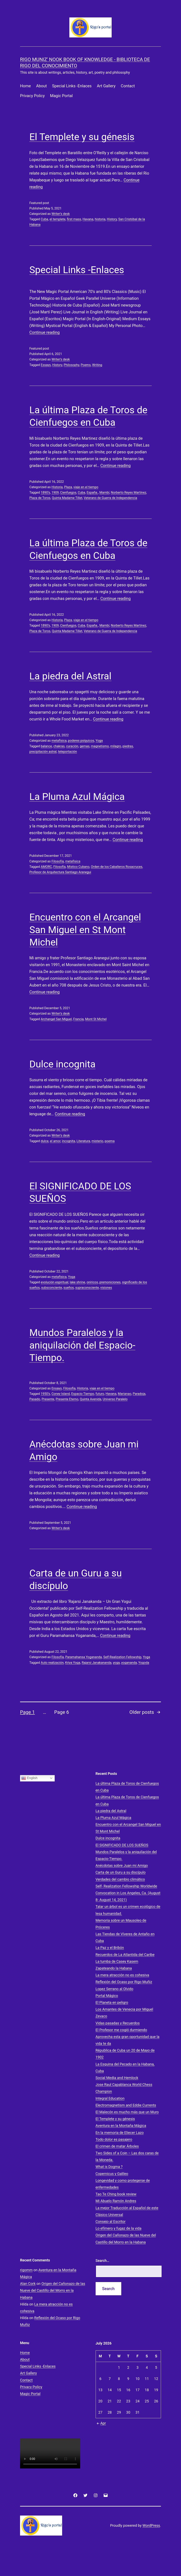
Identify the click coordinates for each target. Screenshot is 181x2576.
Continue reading (44, 332)
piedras (127, 746)
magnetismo (100, 746)
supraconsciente (87, 1288)
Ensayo (57, 1388)
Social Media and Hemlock (117, 2078)
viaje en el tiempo (85, 487)
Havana (88, 219)
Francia (78, 1019)
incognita (68, 1141)
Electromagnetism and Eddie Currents (126, 2105)
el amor (55, 1141)
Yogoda (143, 1663)
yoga (116, 1663)
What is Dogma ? (109, 2167)
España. (92, 492)
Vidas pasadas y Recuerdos (118, 2023)
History (112, 219)
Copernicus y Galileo (112, 2174)
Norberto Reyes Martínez (128, 492)
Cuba (44, 219)
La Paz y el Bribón (110, 1947)
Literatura (83, 1141)
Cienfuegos (68, 492)
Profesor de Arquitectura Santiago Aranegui (60, 872)
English (29, 1778)
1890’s (45, 492)
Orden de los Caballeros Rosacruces (116, 867)
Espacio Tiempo (82, 1394)
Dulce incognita (62, 1064)
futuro (100, 1394)
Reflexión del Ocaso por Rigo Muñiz (124, 1982)
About (41, 85)
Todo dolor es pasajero (114, 2139)
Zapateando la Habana (114, 1968)
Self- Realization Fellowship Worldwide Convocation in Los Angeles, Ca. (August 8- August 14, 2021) (128, 1893)
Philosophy (71, 365)
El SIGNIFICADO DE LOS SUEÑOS (122, 1845)
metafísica (59, 740)
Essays (46, 365)
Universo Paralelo (115, 1399)
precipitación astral (43, 751)
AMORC (46, 867)
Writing (97, 365)
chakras (59, 746)
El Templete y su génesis (81, 137)
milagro (115, 746)
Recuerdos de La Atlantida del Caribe (125, 1954)
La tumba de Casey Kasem (117, 1961)
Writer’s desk (61, 214)
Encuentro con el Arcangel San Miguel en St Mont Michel (85, 929)
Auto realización (52, 1663)
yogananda (129, 1663)
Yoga (99, 740)
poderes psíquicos (81, 740)
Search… (102, 2260)
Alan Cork (28, 2283)
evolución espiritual (54, 1282)
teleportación (67, 751)
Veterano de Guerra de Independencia (110, 498)
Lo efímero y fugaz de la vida (119, 2228)
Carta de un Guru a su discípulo (121, 1872)
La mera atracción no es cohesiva (122, 1975)
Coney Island (61, 1394)
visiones (106, 1288)
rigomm (26, 2270)
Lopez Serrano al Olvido (114, 1989)
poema (109, 1141)
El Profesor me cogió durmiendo (121, 2030)
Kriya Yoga (72, 1663)
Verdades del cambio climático (120, 1879)
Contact (128, 85)
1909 (55, 492)
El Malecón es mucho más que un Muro (127, 2112)
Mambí (104, 492)
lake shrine (77, 1282)
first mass (74, 219)
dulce (45, 1141)
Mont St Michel (96, 1019)
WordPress (151, 2525)
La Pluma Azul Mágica (77, 796)
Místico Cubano (78, 867)
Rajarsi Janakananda (96, 1663)
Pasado (34, 1399)
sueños (69, 1288)
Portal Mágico (107, 1996)
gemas (84, 746)
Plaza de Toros (40, 498)
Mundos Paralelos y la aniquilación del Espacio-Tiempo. (82, 1345)
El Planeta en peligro (112, 2002)
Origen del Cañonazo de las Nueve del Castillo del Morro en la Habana (52, 2290)
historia (100, 219)
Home (25, 85)
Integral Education (110, 2098)
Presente (47, 1399)
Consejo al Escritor (111, 2221)
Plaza (68, 487)
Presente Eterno (67, 1399)
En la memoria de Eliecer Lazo (120, 2132)
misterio (97, 1141)
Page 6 (61, 1712)
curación (72, 746)
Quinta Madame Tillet (67, 498)
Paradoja (139, 1394)
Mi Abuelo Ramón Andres (116, 2201)
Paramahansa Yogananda (83, 1657)
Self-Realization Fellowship (122, 1657)
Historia (57, 487)
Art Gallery (106, 85)
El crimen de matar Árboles (117, 2146)
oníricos (92, 1282)
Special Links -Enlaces (72, 85)
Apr (101, 2423)
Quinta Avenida (90, 1399)
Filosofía (58, 861)
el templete (57, 219)
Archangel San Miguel (56, 1019)
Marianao (124, 1394)
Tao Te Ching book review (116, 2194)
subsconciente (51, 1288)
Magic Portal (61, 95)
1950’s (45, 1394)
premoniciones (110, 1282)
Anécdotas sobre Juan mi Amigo (122, 1865)
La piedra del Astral (70, 676)
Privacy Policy (32, 95)
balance (46, 746)
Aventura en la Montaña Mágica (121, 2125)
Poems (86, 365)
